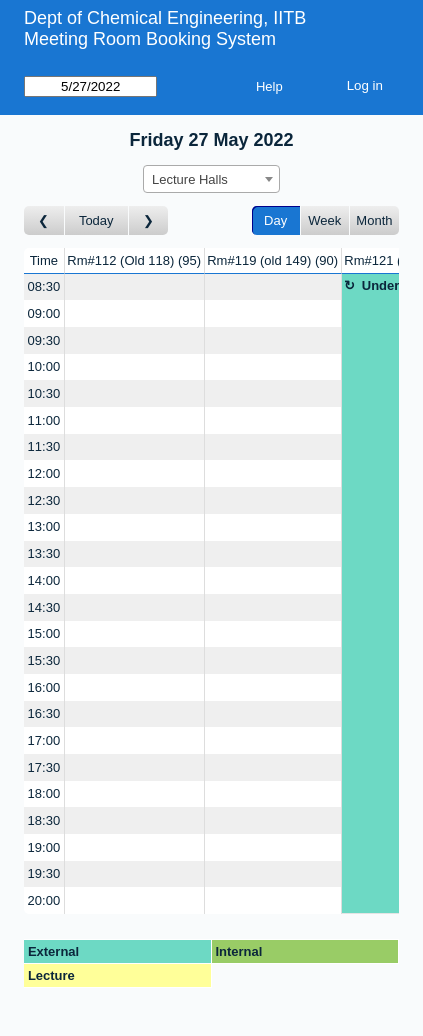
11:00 (44, 420)
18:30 (44, 820)
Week (324, 220)
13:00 (44, 526)
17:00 (44, 740)
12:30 (44, 500)
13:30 (44, 553)
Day (275, 220)
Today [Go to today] (96, 220)
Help (269, 86)
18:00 (44, 793)
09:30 (44, 340)
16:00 (44, 687)
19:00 (44, 847)
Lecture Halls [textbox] (190, 179)
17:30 (44, 767)
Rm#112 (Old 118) (134, 260)
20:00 (44, 900)
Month (374, 220)
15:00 (44, 633)
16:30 (44, 713)
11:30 (44, 446)
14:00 (44, 580)
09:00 (44, 313)
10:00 (44, 366)
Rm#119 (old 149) (272, 260)
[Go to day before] (44, 220)
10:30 (44, 393)
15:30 (44, 660)
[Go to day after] (149, 220)
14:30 (44, 607)
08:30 (44, 286)
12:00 (44, 473)
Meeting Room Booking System (150, 39)
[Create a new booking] (134, 287)
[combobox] (211, 179)
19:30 (44, 873)
